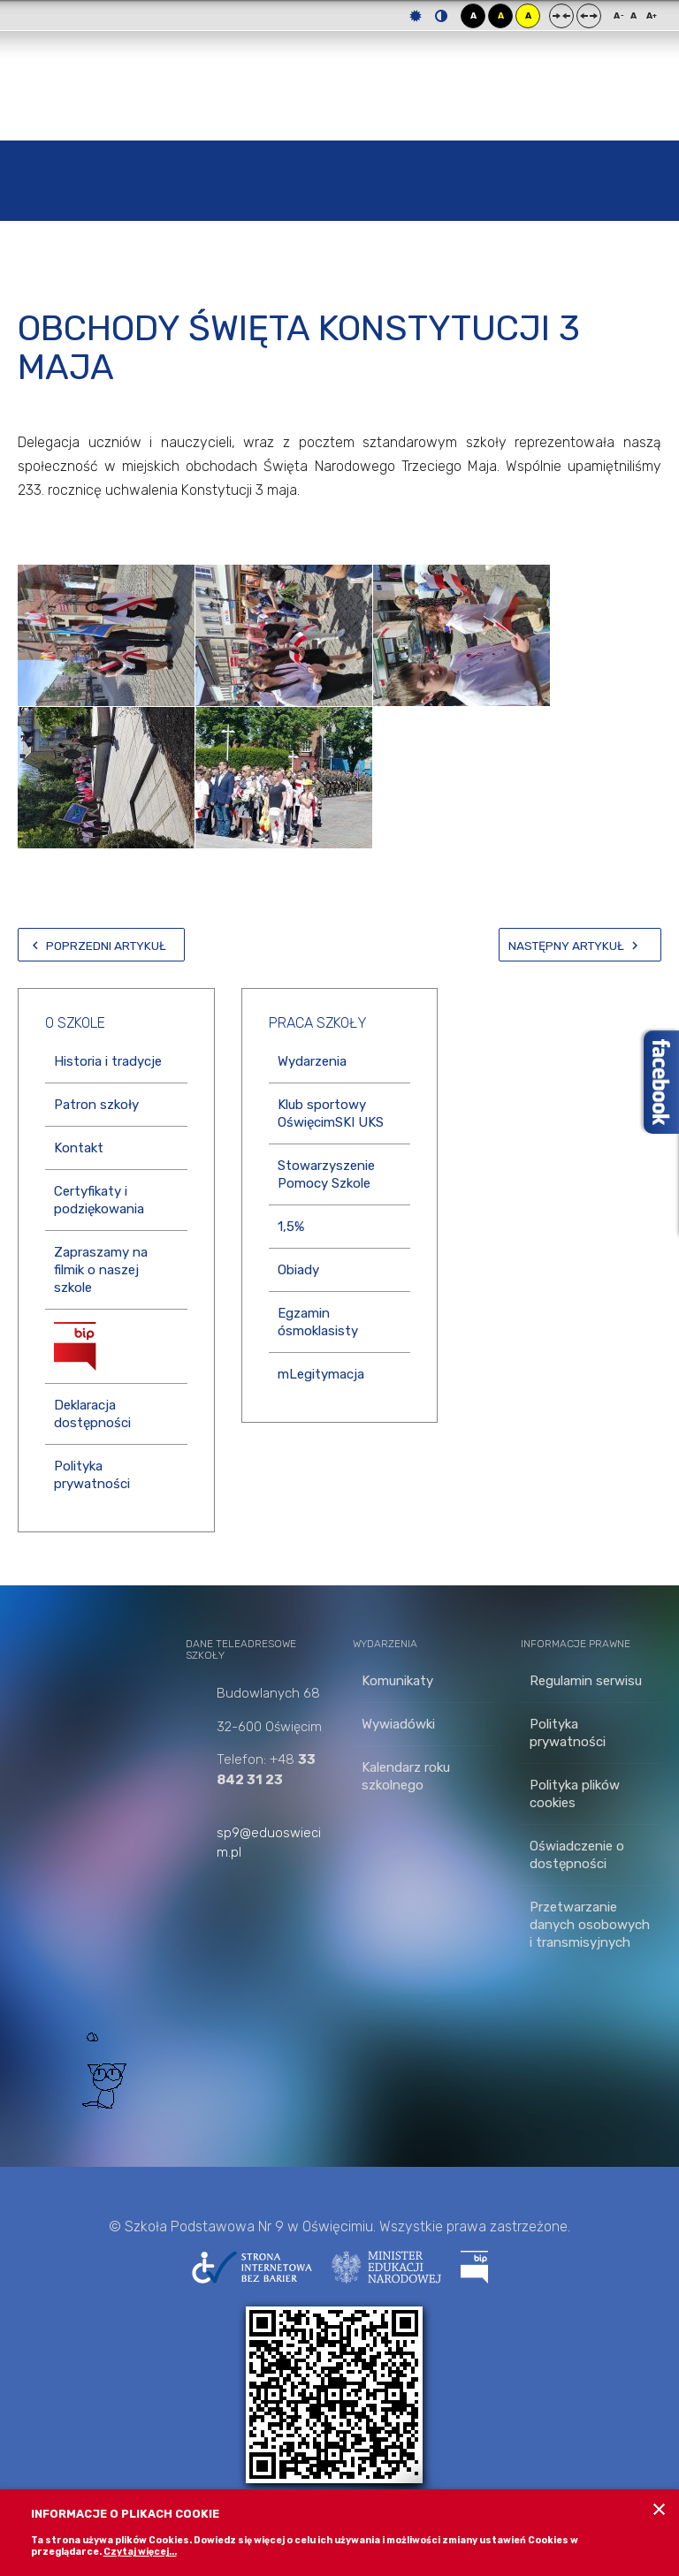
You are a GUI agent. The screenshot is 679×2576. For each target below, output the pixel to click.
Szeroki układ (589, 16)
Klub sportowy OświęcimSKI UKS (331, 1113)
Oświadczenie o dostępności (577, 1855)
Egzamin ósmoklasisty (318, 1322)
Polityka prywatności (92, 1475)
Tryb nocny (441, 16)
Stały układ (561, 16)
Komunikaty (397, 1681)
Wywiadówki (398, 1724)
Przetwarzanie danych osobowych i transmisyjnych (590, 1924)
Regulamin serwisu (586, 1681)
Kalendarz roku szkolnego (406, 1776)
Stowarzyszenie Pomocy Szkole (326, 1174)
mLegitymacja (321, 1374)
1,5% (291, 1227)
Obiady (298, 1270)
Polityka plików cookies (575, 1794)
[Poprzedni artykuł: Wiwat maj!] (101, 944)
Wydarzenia (312, 1061)
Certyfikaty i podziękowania (99, 1200)
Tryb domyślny (415, 16)
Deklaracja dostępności (92, 1414)
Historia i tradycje (108, 1061)
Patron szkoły (96, 1105)
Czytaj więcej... (140, 2551)
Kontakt (78, 1148)
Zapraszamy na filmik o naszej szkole (101, 1270)
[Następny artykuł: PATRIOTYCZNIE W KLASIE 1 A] (580, 944)
